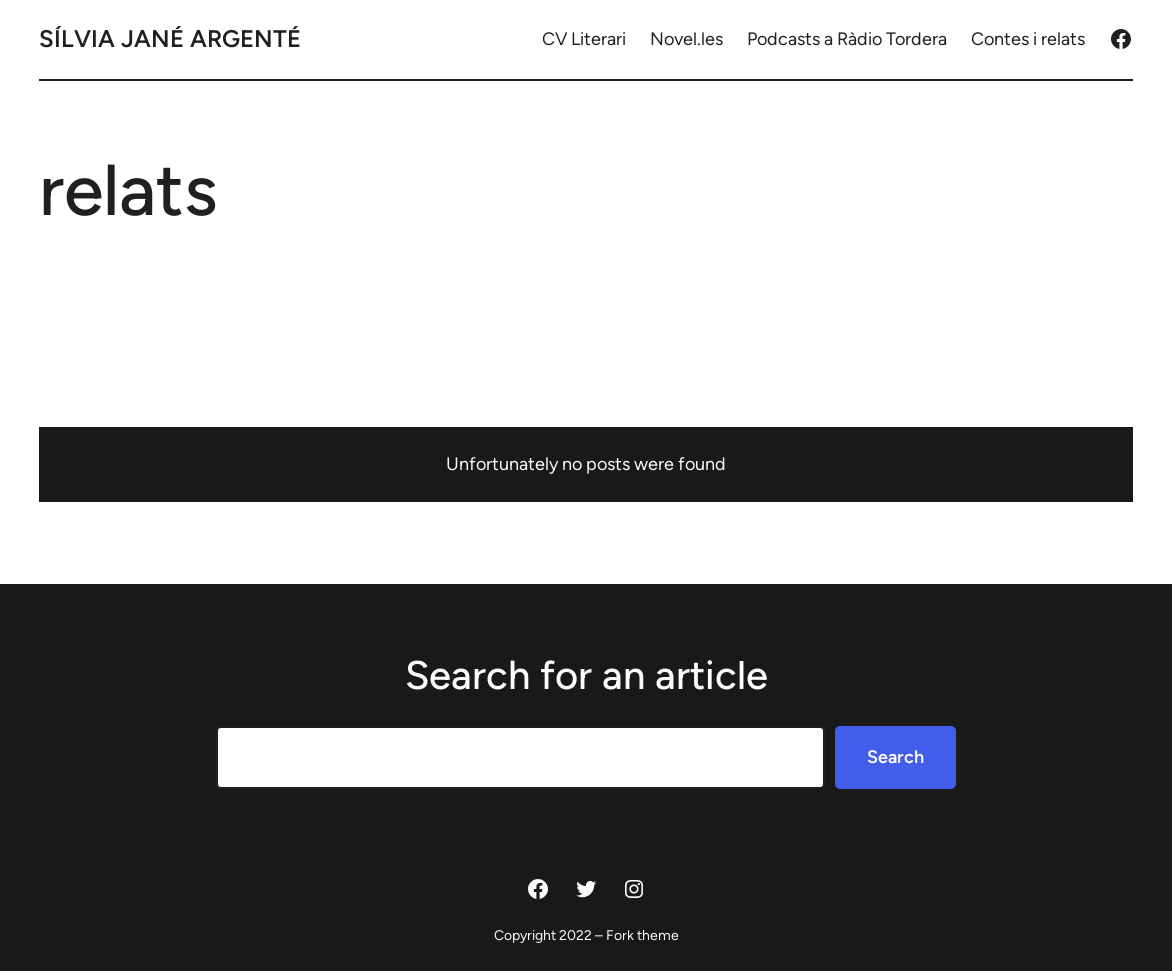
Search (895, 757)
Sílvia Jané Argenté (170, 38)
